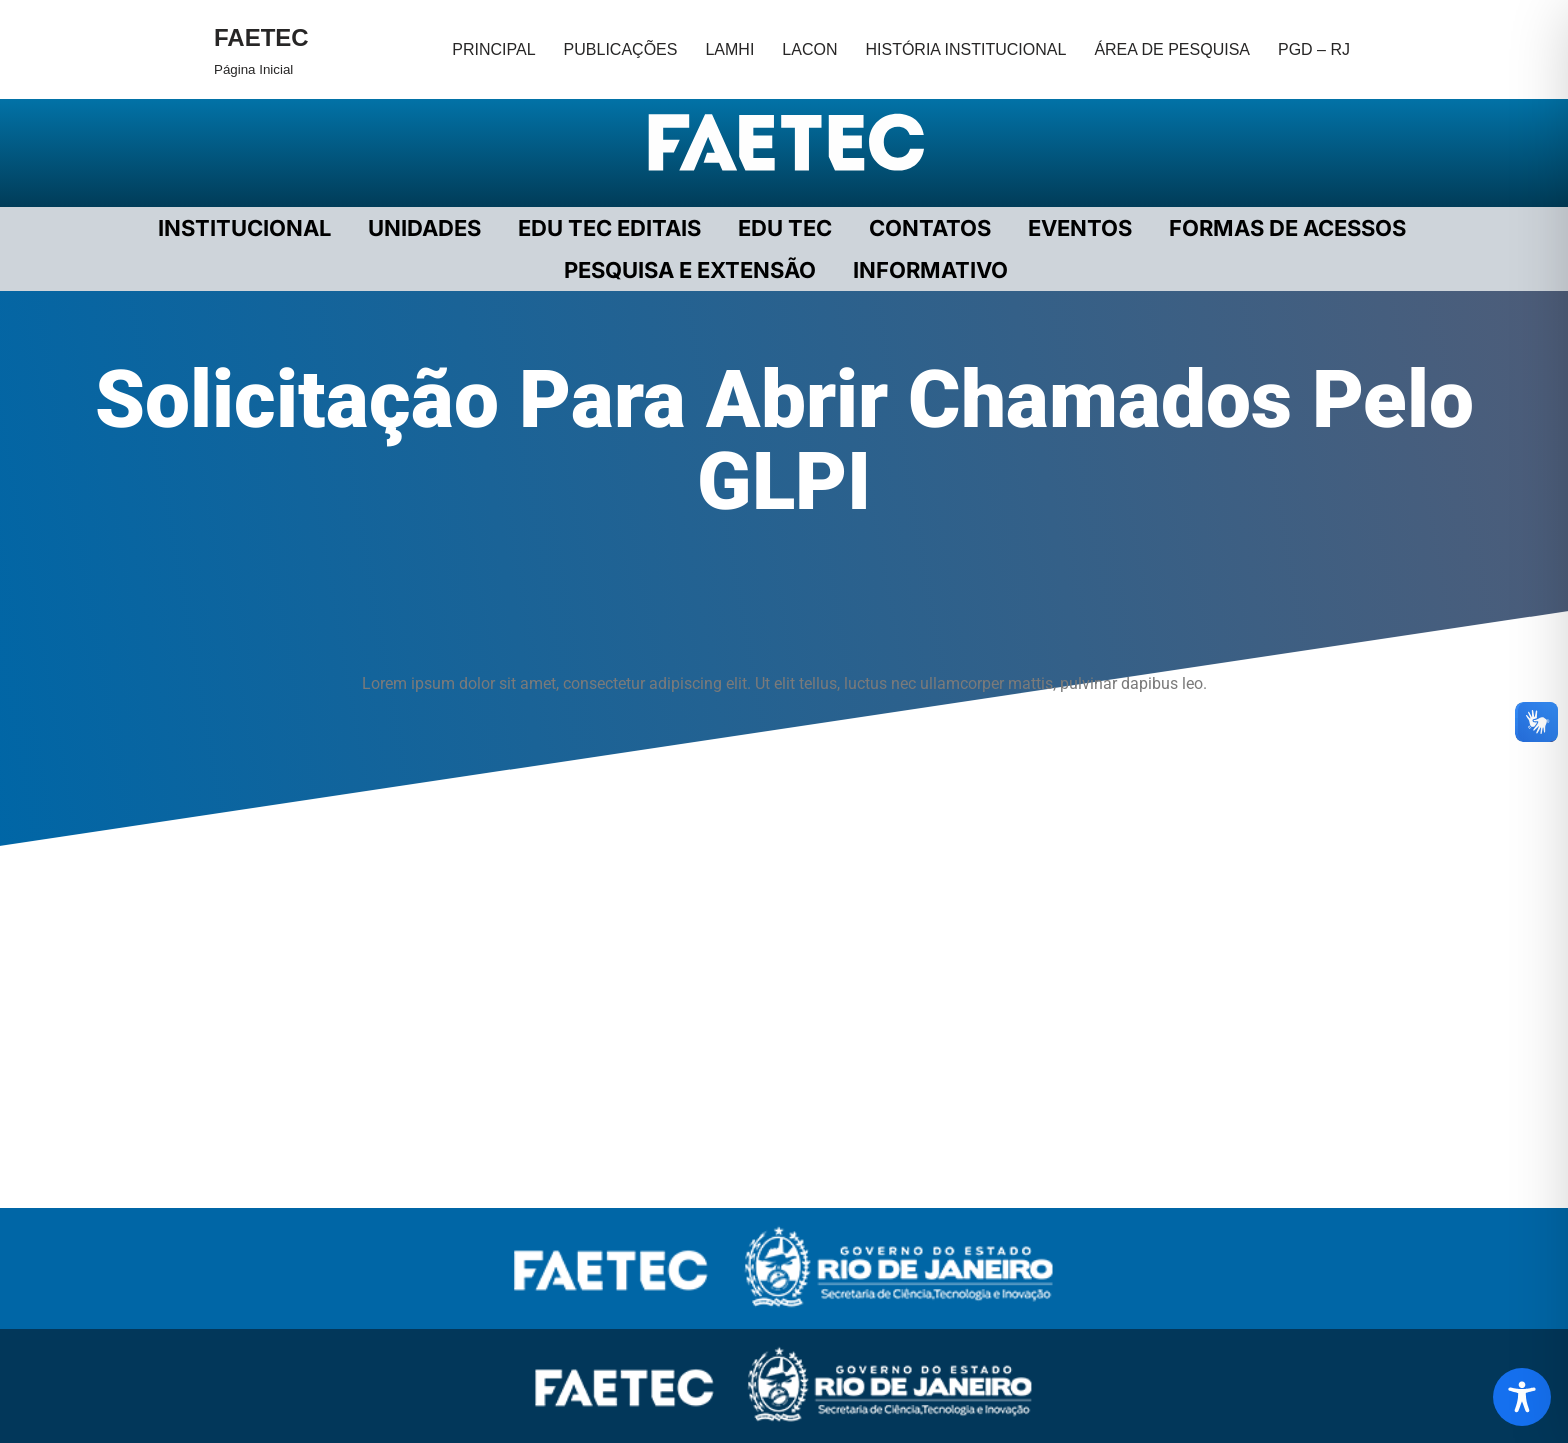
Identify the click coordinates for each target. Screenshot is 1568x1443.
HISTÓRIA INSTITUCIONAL (965, 49)
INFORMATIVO (930, 270)
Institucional (244, 228)
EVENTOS (1080, 228)
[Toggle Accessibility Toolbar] (1522, 1397)
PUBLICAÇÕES (621, 49)
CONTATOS (930, 228)
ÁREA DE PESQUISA (1172, 49)
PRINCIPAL (493, 49)
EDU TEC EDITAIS (609, 228)
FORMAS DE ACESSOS (1287, 228)
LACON (809, 49)
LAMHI (729, 49)
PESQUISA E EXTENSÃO (690, 270)
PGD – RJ (1314, 49)
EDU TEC (785, 228)
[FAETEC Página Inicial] (261, 49)
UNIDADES (424, 228)
